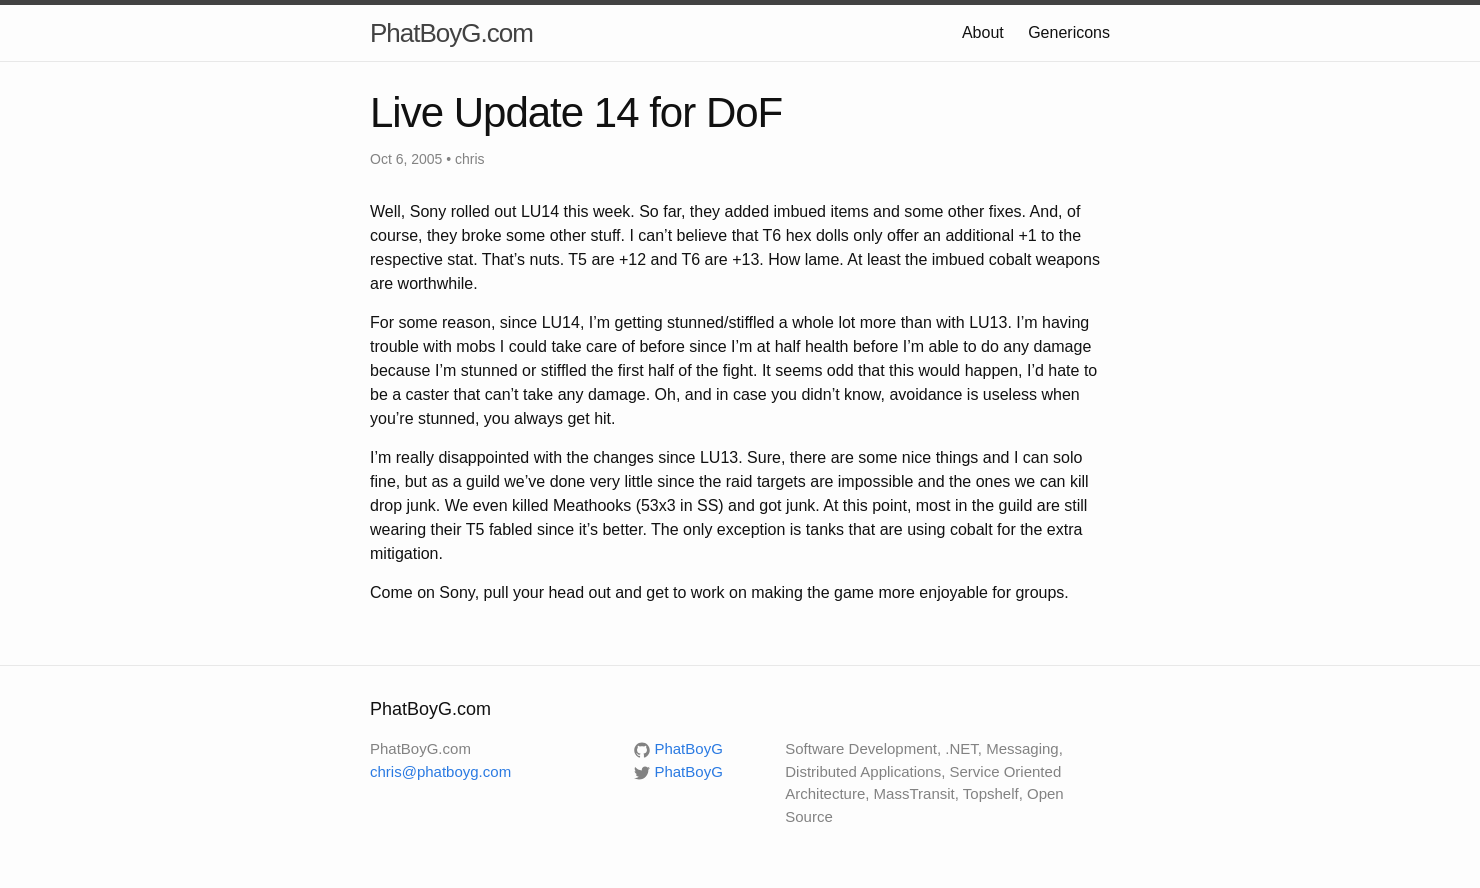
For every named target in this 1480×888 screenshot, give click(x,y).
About (983, 32)
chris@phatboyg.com (440, 771)
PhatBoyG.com (451, 33)
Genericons (1069, 32)
